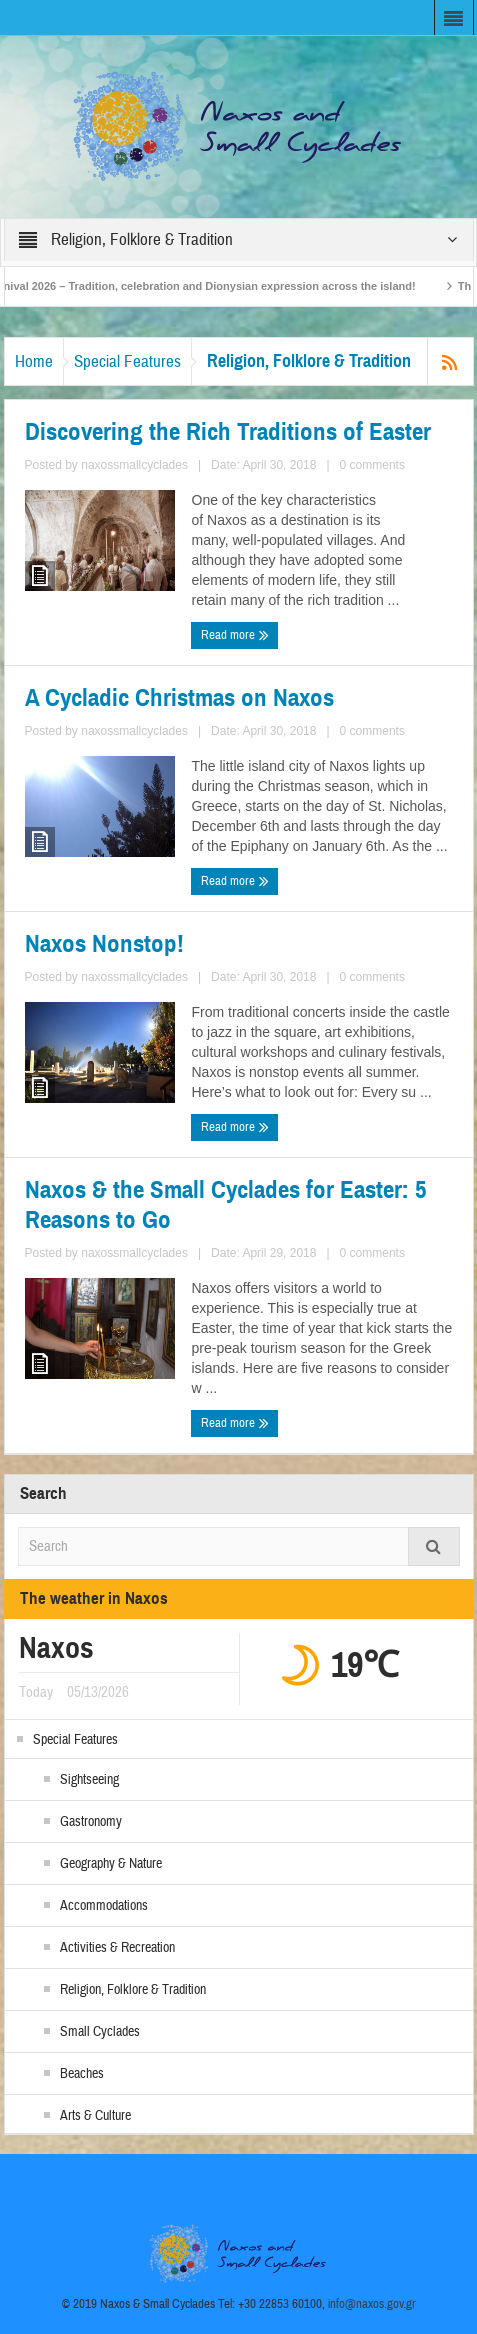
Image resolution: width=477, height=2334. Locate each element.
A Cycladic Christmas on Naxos (179, 698)
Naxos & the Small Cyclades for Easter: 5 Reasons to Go (225, 1205)
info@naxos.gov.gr (372, 2304)
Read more (235, 635)
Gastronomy (91, 1822)
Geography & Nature (111, 1864)
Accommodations (104, 1906)
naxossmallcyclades (134, 465)
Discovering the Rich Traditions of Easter (228, 432)
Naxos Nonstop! (104, 944)
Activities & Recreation (117, 1948)
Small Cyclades (100, 2032)
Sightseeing (89, 1780)
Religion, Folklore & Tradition (133, 1990)
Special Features (127, 361)
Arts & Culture (95, 2116)
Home (34, 361)
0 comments (372, 465)
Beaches (82, 2074)
